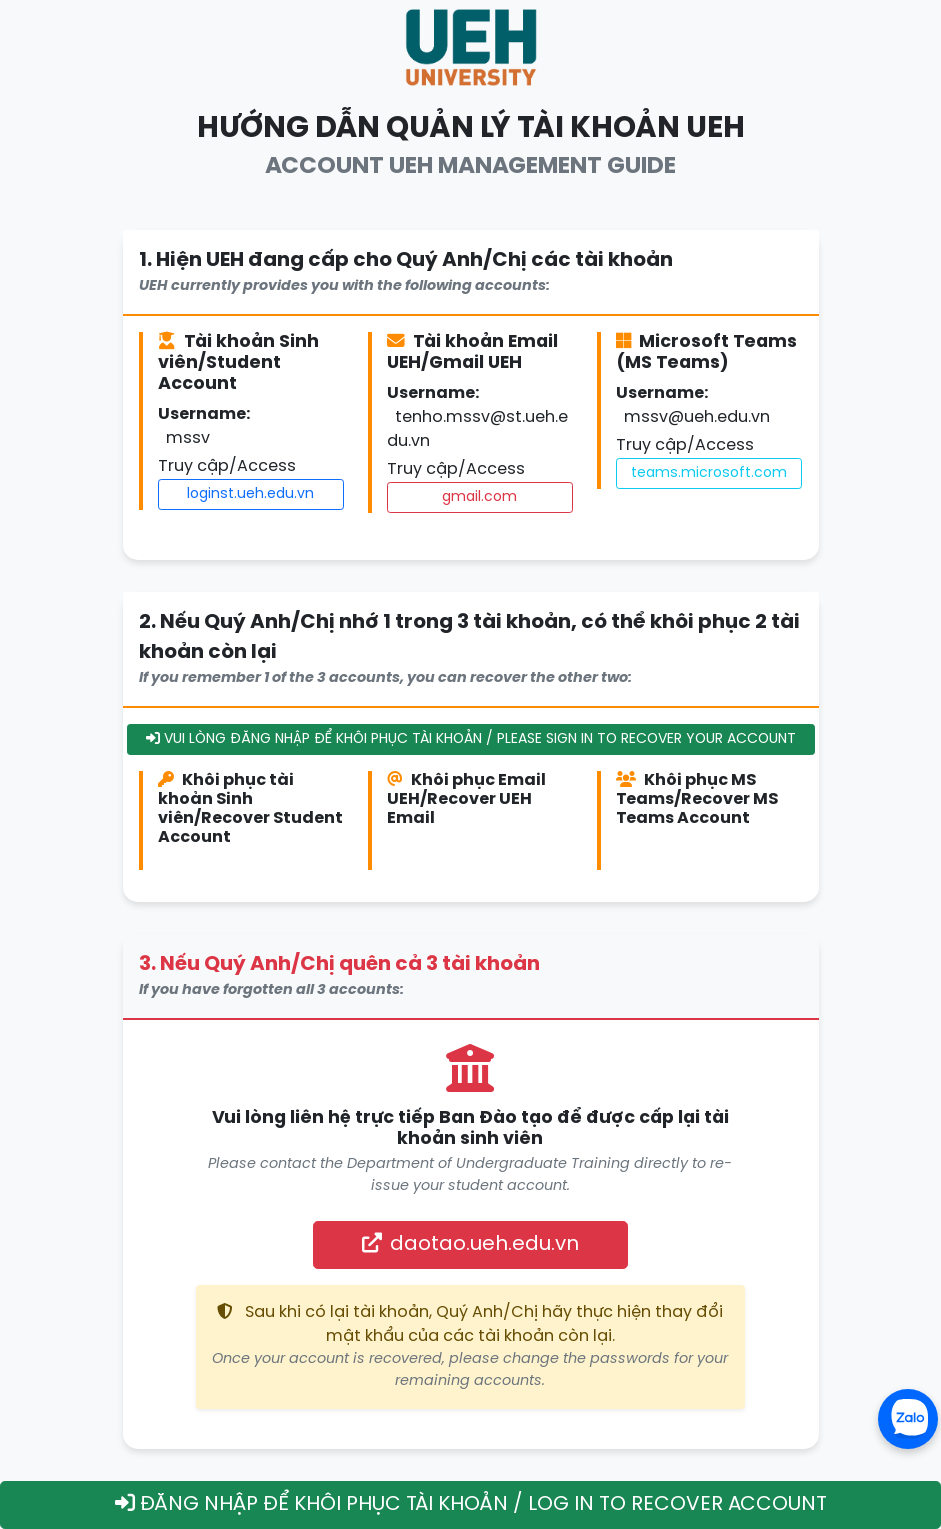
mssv (188, 438)
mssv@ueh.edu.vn (697, 417)
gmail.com (479, 497)
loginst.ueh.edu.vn (250, 494)
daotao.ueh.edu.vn (470, 1244)
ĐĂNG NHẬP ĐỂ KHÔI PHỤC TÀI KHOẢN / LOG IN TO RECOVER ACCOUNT (471, 1504)
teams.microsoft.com (709, 473)
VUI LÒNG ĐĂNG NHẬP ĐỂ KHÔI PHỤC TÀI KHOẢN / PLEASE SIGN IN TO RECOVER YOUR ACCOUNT (471, 739)
